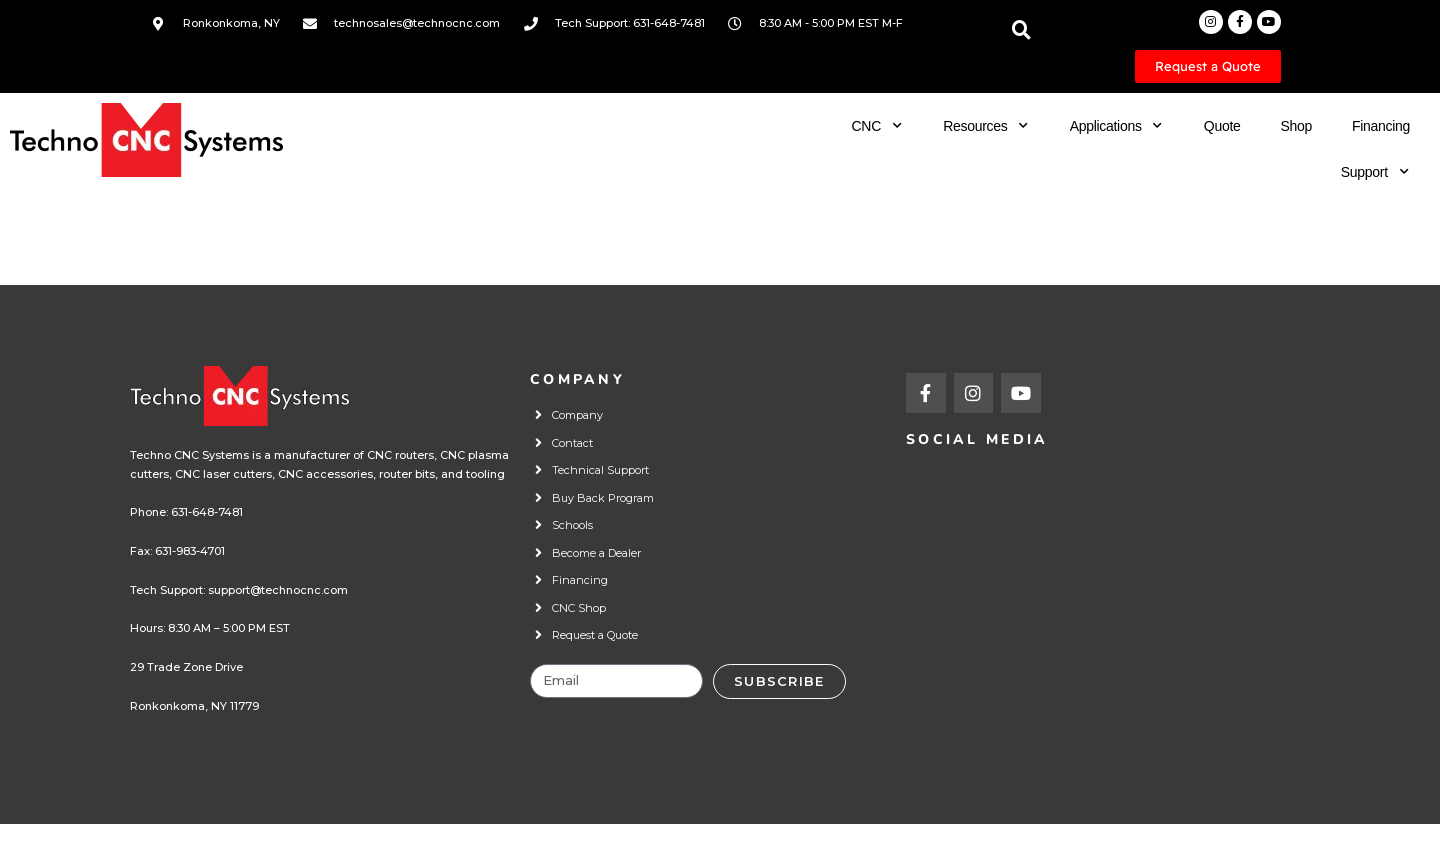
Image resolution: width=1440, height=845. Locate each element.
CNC (878, 126)
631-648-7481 (207, 512)
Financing (1381, 126)
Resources (986, 126)
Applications (1117, 126)
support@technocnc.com (278, 590)
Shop (1296, 126)
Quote (1222, 126)
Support (1375, 172)
